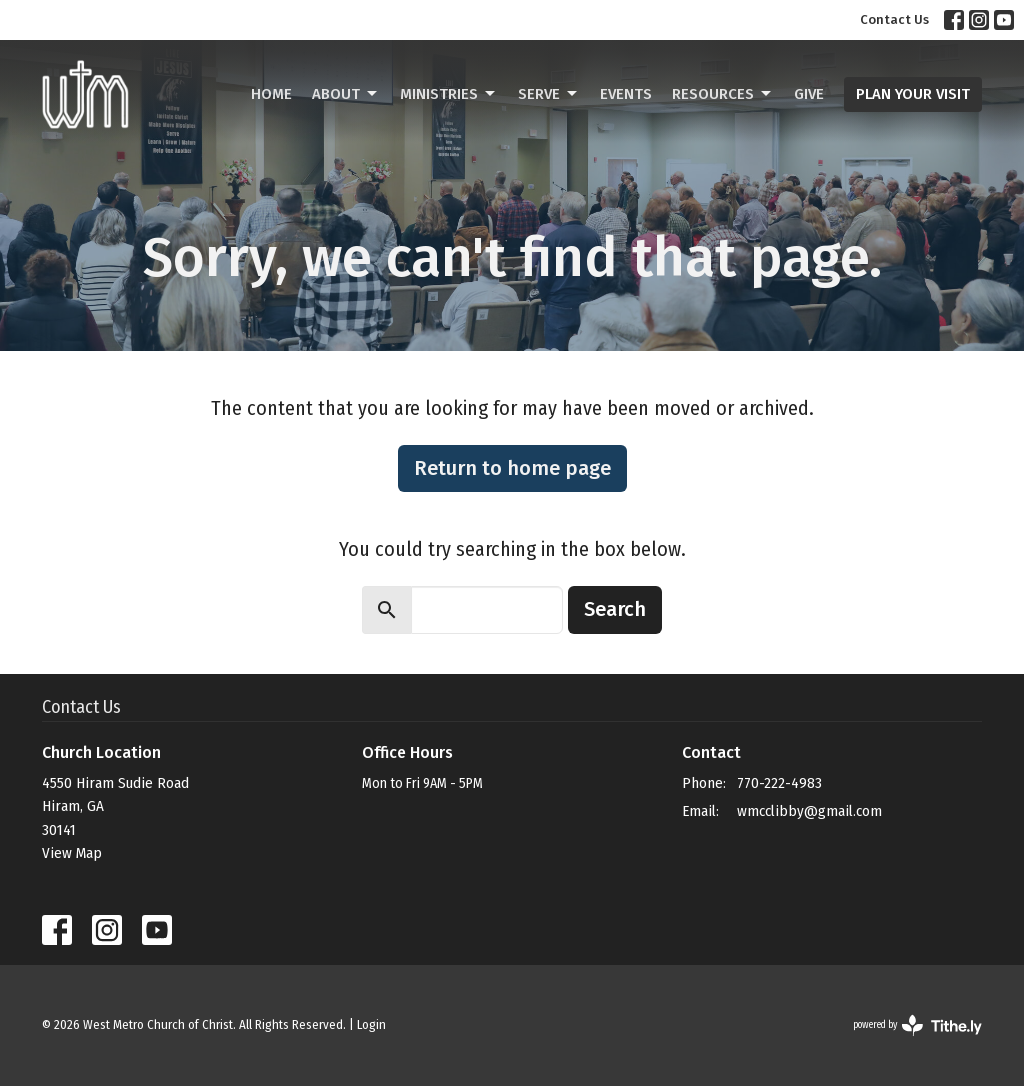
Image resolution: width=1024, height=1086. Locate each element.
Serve (549, 94)
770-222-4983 (779, 783)
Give (809, 94)
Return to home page (512, 468)
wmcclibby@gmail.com (809, 811)
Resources (723, 94)
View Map (72, 853)
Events (626, 94)
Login (371, 1024)
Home (271, 94)
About (346, 94)
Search (615, 609)
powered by (917, 1025)
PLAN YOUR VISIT (913, 94)
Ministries (449, 94)
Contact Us (894, 19)
